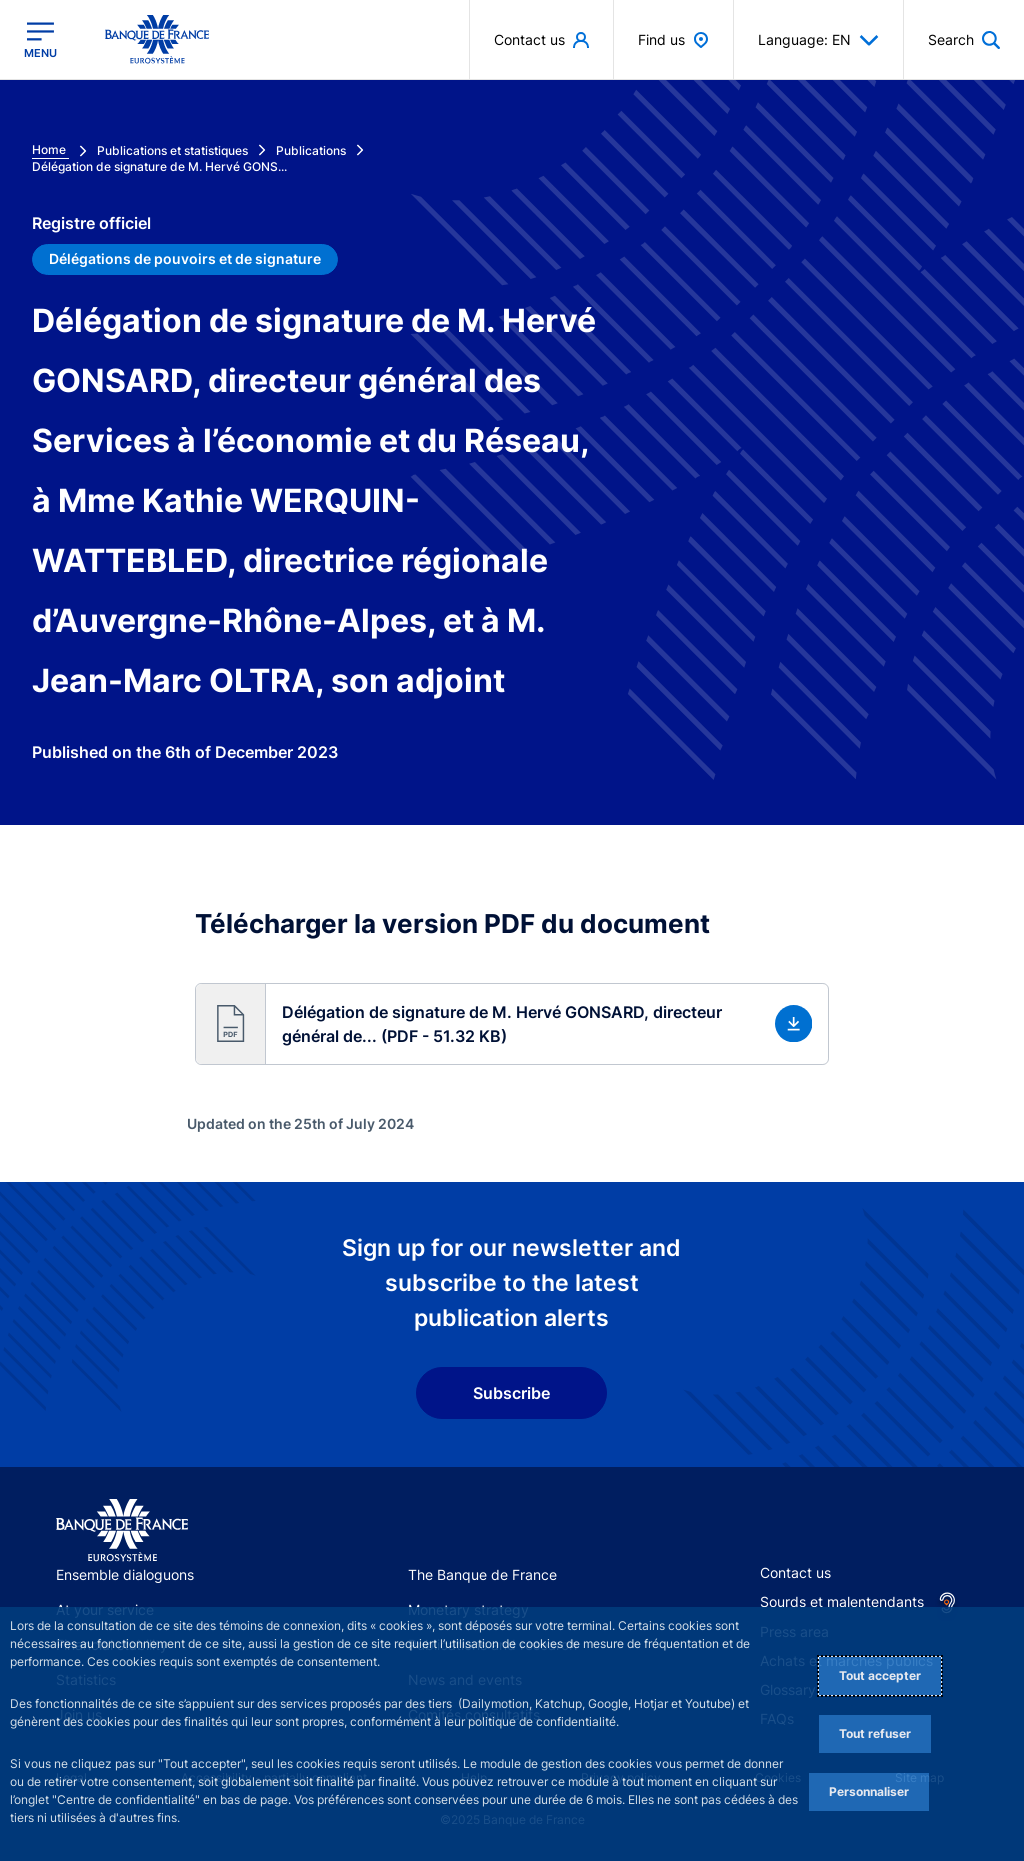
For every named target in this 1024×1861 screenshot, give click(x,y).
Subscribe (511, 1393)
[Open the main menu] (40, 40)
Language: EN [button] (818, 40)
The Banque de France (482, 1574)
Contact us (795, 1572)
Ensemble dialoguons (125, 1574)
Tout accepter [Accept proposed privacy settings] (880, 1675)
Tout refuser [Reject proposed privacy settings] (875, 1733)
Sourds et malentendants (842, 1601)
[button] (512, 1024)
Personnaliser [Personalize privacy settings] (869, 1791)
